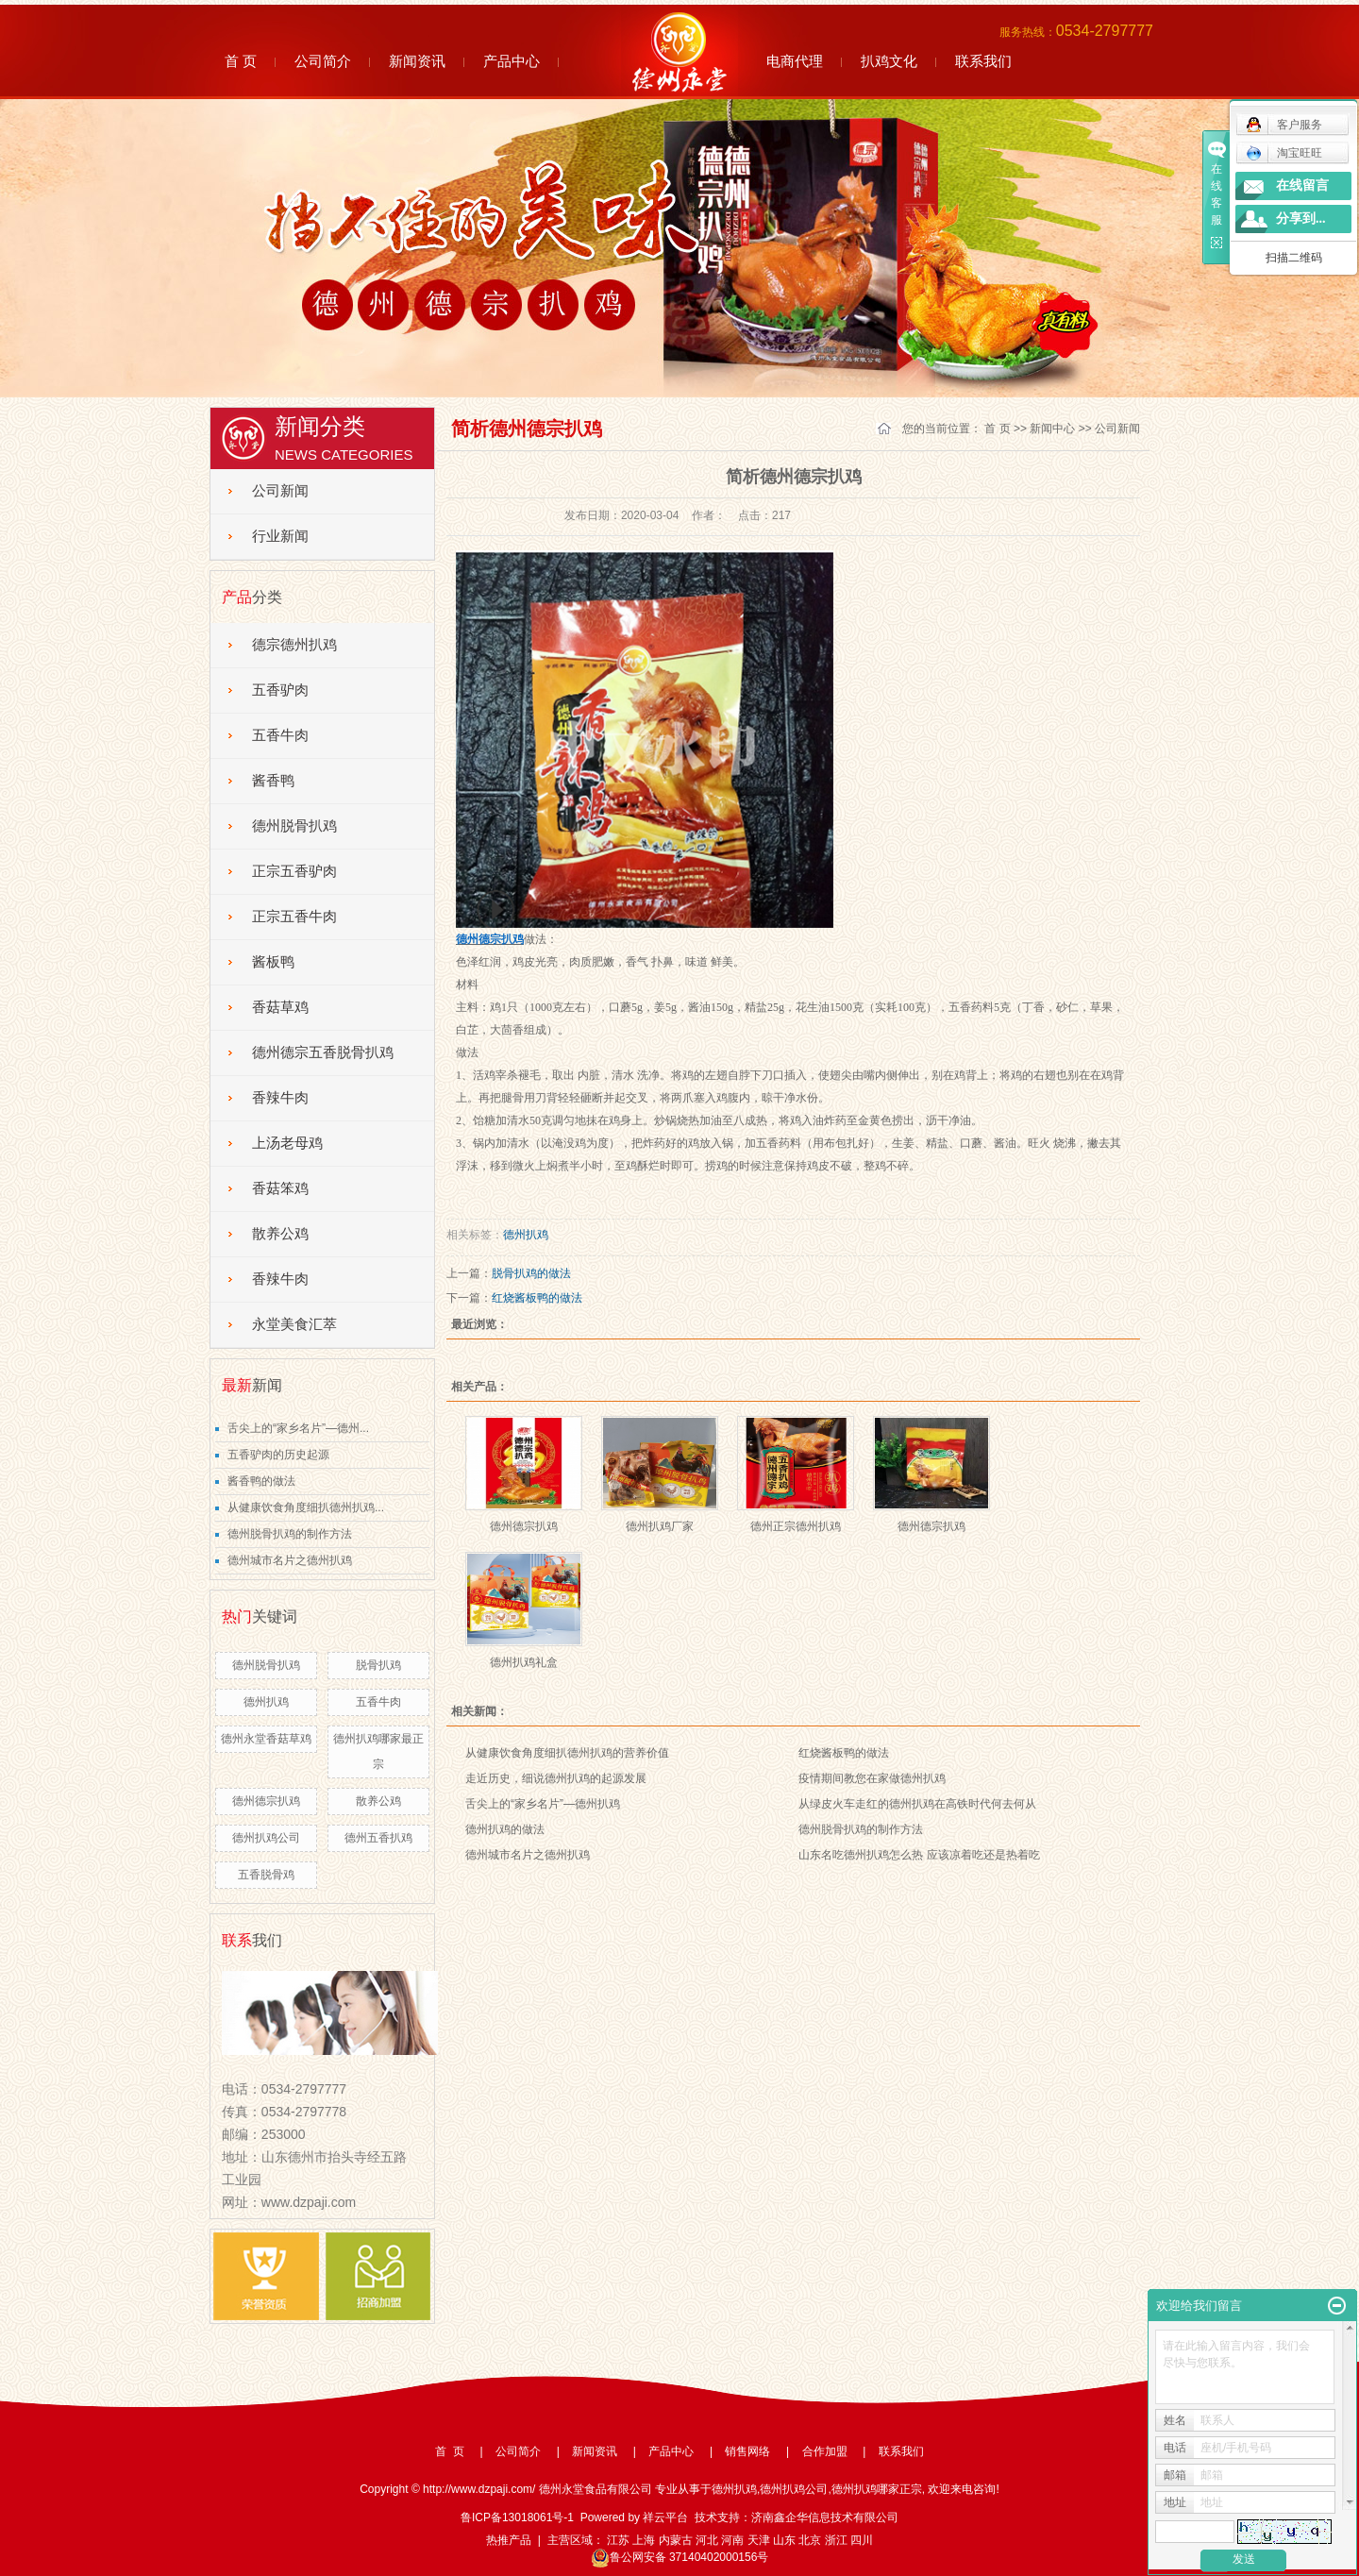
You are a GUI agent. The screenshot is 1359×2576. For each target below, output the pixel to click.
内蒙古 (676, 2540)
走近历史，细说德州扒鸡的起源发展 (555, 1778)
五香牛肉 (280, 735)
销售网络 (747, 2451)
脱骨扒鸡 (378, 1665)
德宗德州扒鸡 (294, 644)
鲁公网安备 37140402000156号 (680, 2557)
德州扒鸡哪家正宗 (876, 2489)
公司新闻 (280, 490)
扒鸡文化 (889, 61)
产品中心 (511, 61)
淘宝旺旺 (1284, 152)
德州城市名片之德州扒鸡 (289, 1560)
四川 (861, 2540)
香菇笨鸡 (280, 1188)
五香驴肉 (280, 690)
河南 (732, 2540)
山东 (784, 2540)
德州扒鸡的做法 (505, 1829)
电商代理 (794, 61)
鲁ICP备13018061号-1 (517, 2517)
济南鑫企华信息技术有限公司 (824, 2517)
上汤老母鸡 (287, 1143)
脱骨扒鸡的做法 (531, 1273)
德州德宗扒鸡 (266, 1801)
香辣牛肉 (280, 1097)
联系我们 (983, 61)
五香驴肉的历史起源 (278, 1454)
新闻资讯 (417, 61)
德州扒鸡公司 (266, 1837)
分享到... (1301, 218)
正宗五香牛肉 (294, 916)
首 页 (241, 61)
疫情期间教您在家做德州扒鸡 (872, 1778)
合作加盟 (824, 2451)
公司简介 (322, 61)
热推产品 (508, 2540)
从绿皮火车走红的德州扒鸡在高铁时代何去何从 (917, 1803)
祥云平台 (665, 2517)
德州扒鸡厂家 (660, 1526)
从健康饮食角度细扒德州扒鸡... (305, 1507)
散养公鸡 (280, 1233)
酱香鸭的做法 (261, 1481)
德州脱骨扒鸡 (294, 825)
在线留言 (1302, 185)
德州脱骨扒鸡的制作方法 (289, 1534)
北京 (809, 2540)
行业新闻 (280, 536)
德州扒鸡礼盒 (524, 1662)
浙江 (836, 2540)
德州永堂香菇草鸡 (266, 1738)
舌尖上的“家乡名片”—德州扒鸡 (542, 1803)
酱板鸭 (273, 961)
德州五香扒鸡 (378, 1837)
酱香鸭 (273, 780)
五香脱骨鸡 (266, 1874)
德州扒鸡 (266, 1702)
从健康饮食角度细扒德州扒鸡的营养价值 (567, 1752)
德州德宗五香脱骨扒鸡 (323, 1052)
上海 (643, 2540)
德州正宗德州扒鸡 (795, 1526)
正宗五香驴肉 (294, 871)
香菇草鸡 (280, 1007)
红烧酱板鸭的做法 (537, 1298)
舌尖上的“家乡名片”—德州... (298, 1428)
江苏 (618, 2540)
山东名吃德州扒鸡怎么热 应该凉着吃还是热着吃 (918, 1854)
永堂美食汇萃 (294, 1324)
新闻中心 (1052, 428)
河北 (707, 2540)
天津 (758, 2540)
